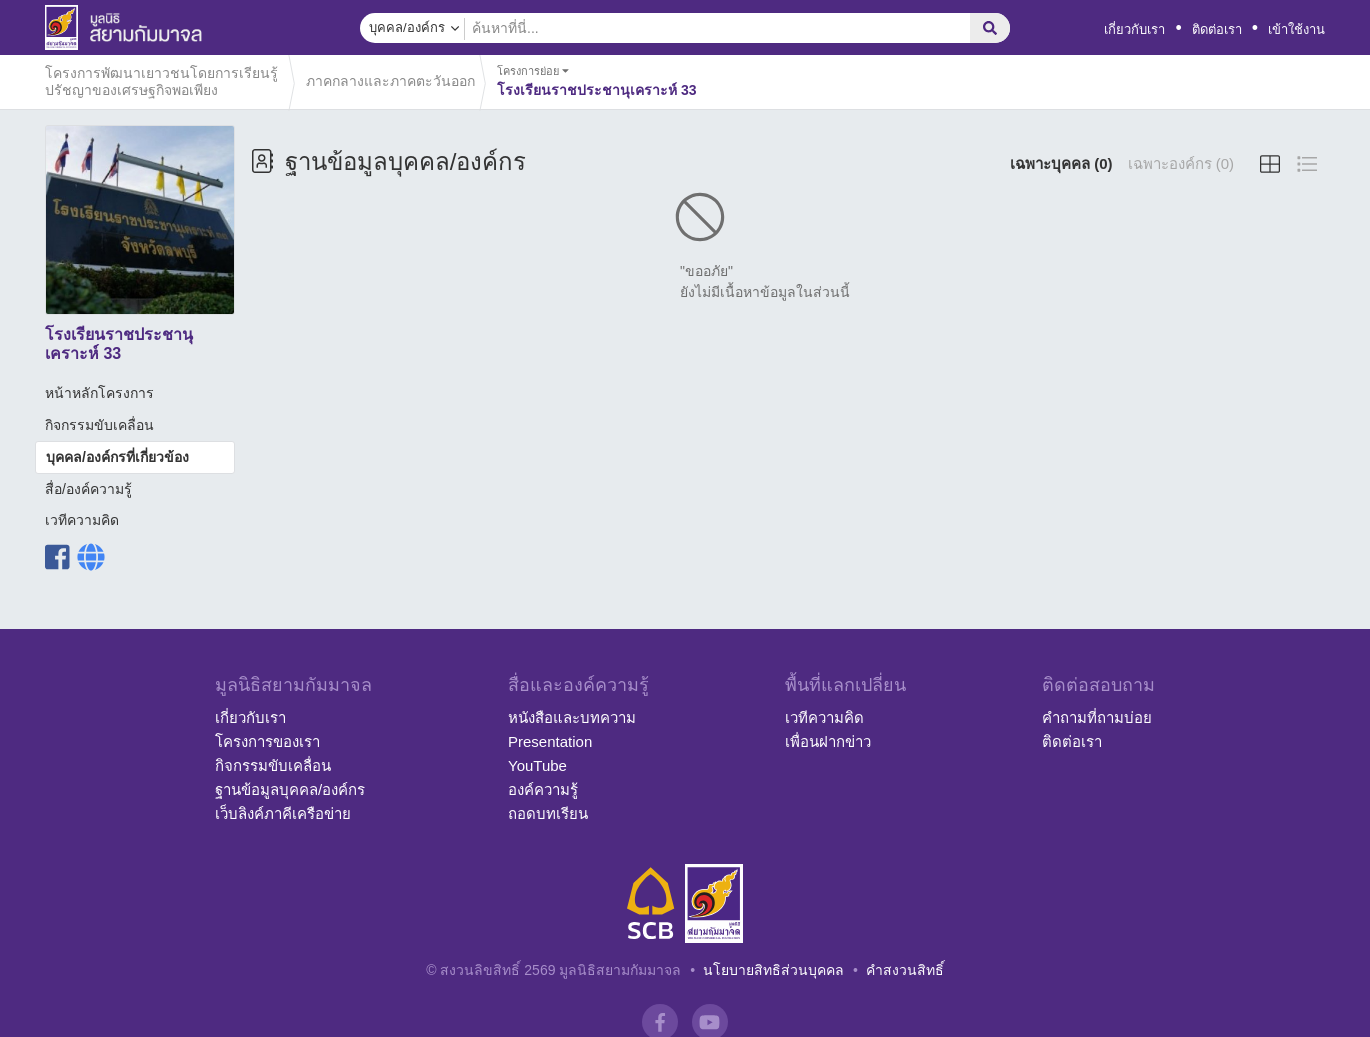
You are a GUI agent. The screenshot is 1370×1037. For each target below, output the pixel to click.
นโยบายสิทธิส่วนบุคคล (773, 970)
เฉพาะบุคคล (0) (1061, 163)
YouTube (537, 765)
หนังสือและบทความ (572, 717)
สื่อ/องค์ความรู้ (88, 489)
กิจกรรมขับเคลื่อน (99, 425)
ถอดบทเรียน (548, 813)
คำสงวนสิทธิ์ (905, 970)
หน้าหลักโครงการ (99, 393)
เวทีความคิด (82, 520)
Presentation (550, 741)
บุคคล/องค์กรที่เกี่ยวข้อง (117, 457)
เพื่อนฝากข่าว (828, 741)
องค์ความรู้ (543, 789)
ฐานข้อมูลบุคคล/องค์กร (290, 789)
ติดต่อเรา (1217, 29)
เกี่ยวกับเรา (1134, 29)
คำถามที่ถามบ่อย (1097, 717)
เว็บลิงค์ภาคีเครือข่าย (283, 813)
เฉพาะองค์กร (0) (1181, 163)
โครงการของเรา (267, 741)
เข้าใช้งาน (1296, 29)
